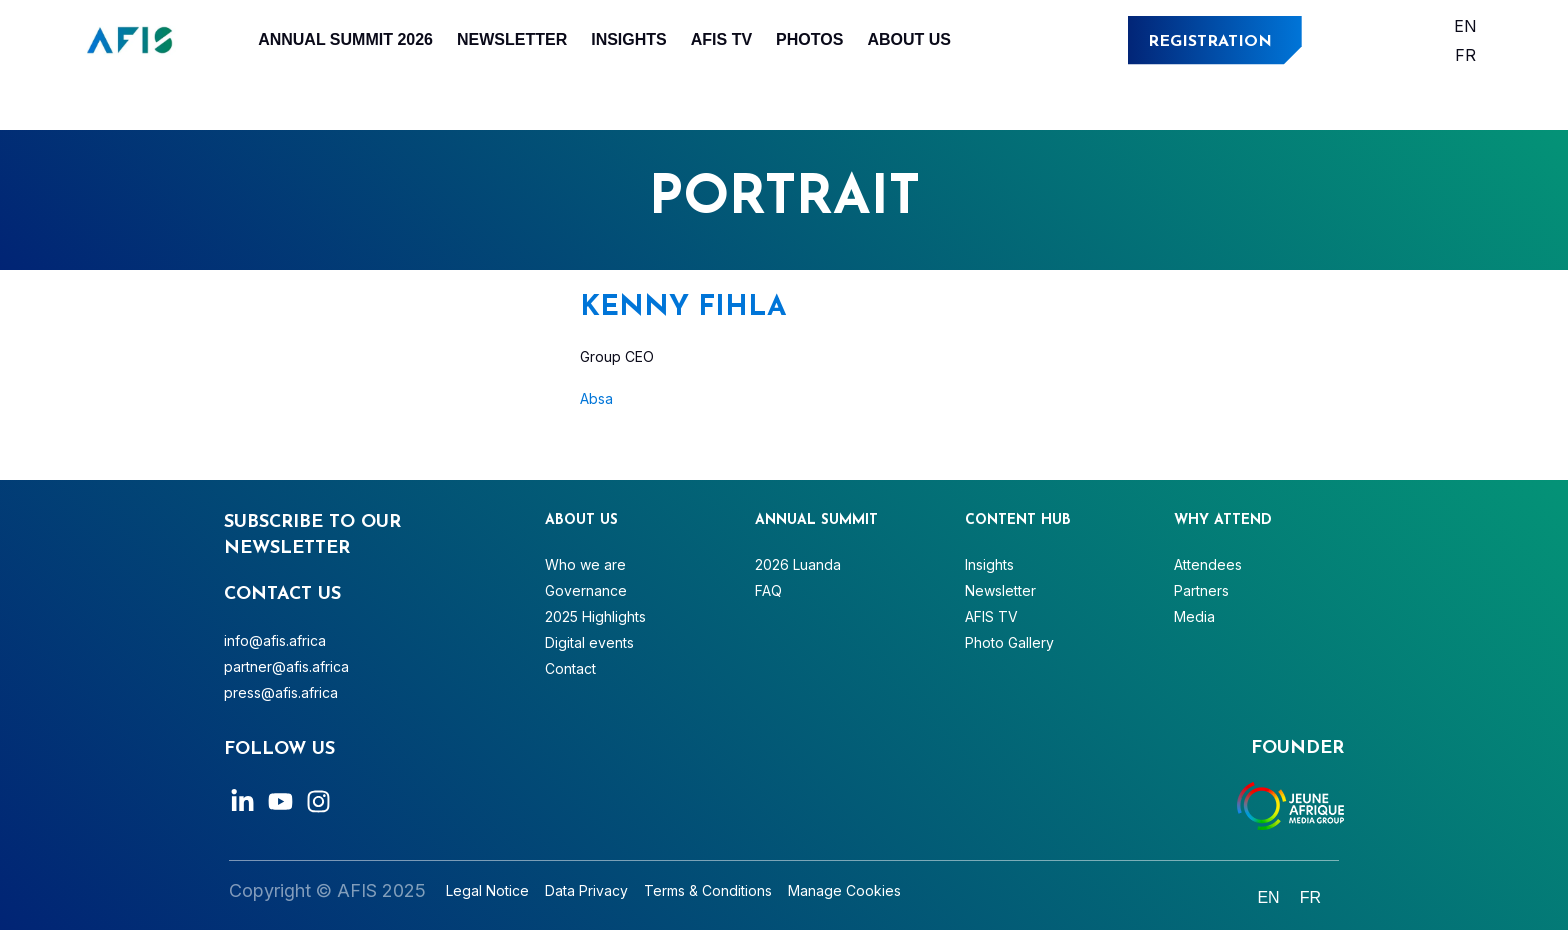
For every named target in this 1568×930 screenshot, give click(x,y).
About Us (909, 39)
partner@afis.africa (286, 666)
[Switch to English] (1465, 25)
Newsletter (512, 39)
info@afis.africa (275, 640)
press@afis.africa (281, 692)
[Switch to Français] (1465, 54)
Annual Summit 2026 (345, 39)
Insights (629, 39)
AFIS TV (721, 39)
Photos (809, 39)
